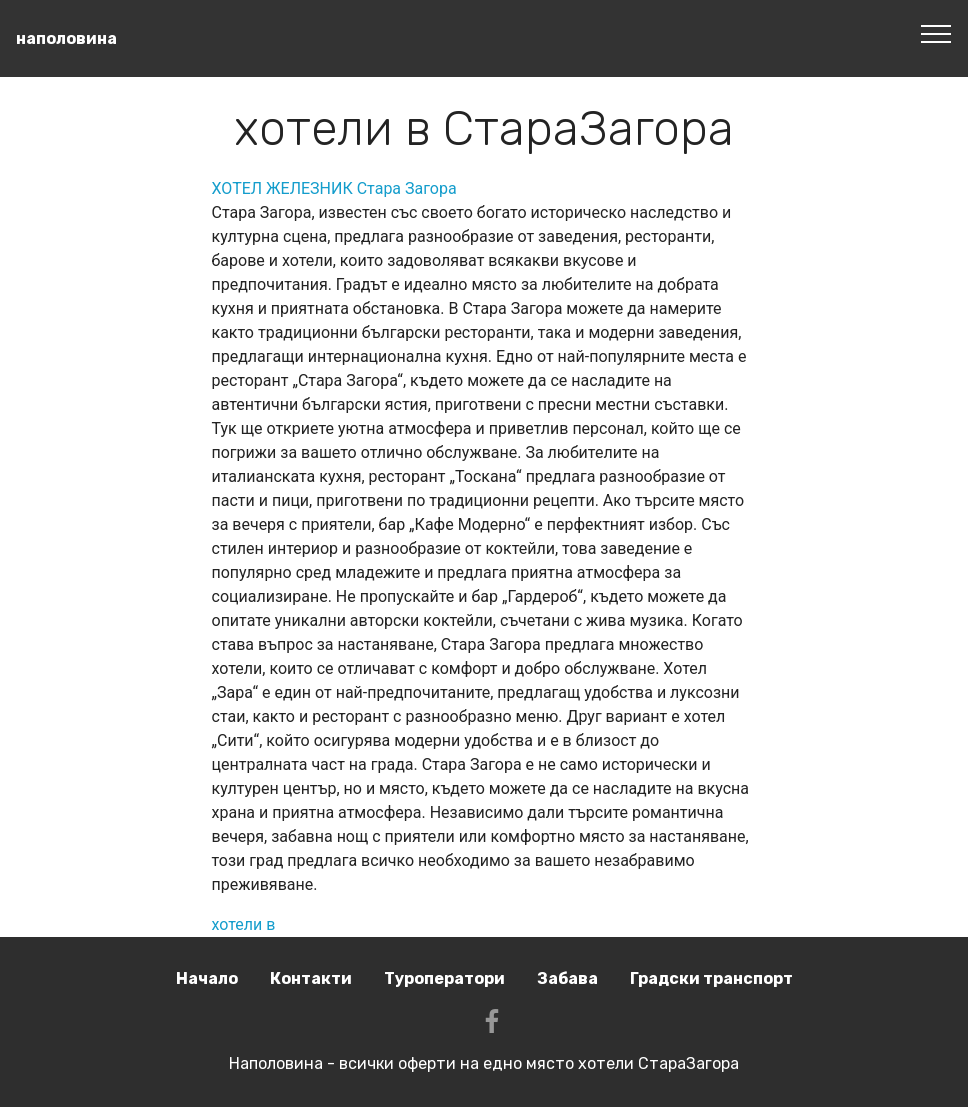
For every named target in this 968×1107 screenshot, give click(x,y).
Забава (567, 978)
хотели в (244, 924)
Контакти (311, 978)
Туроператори (444, 978)
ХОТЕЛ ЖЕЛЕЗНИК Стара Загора (334, 188)
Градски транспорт (711, 978)
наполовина (66, 38)
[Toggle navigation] (936, 33)
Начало (207, 978)
